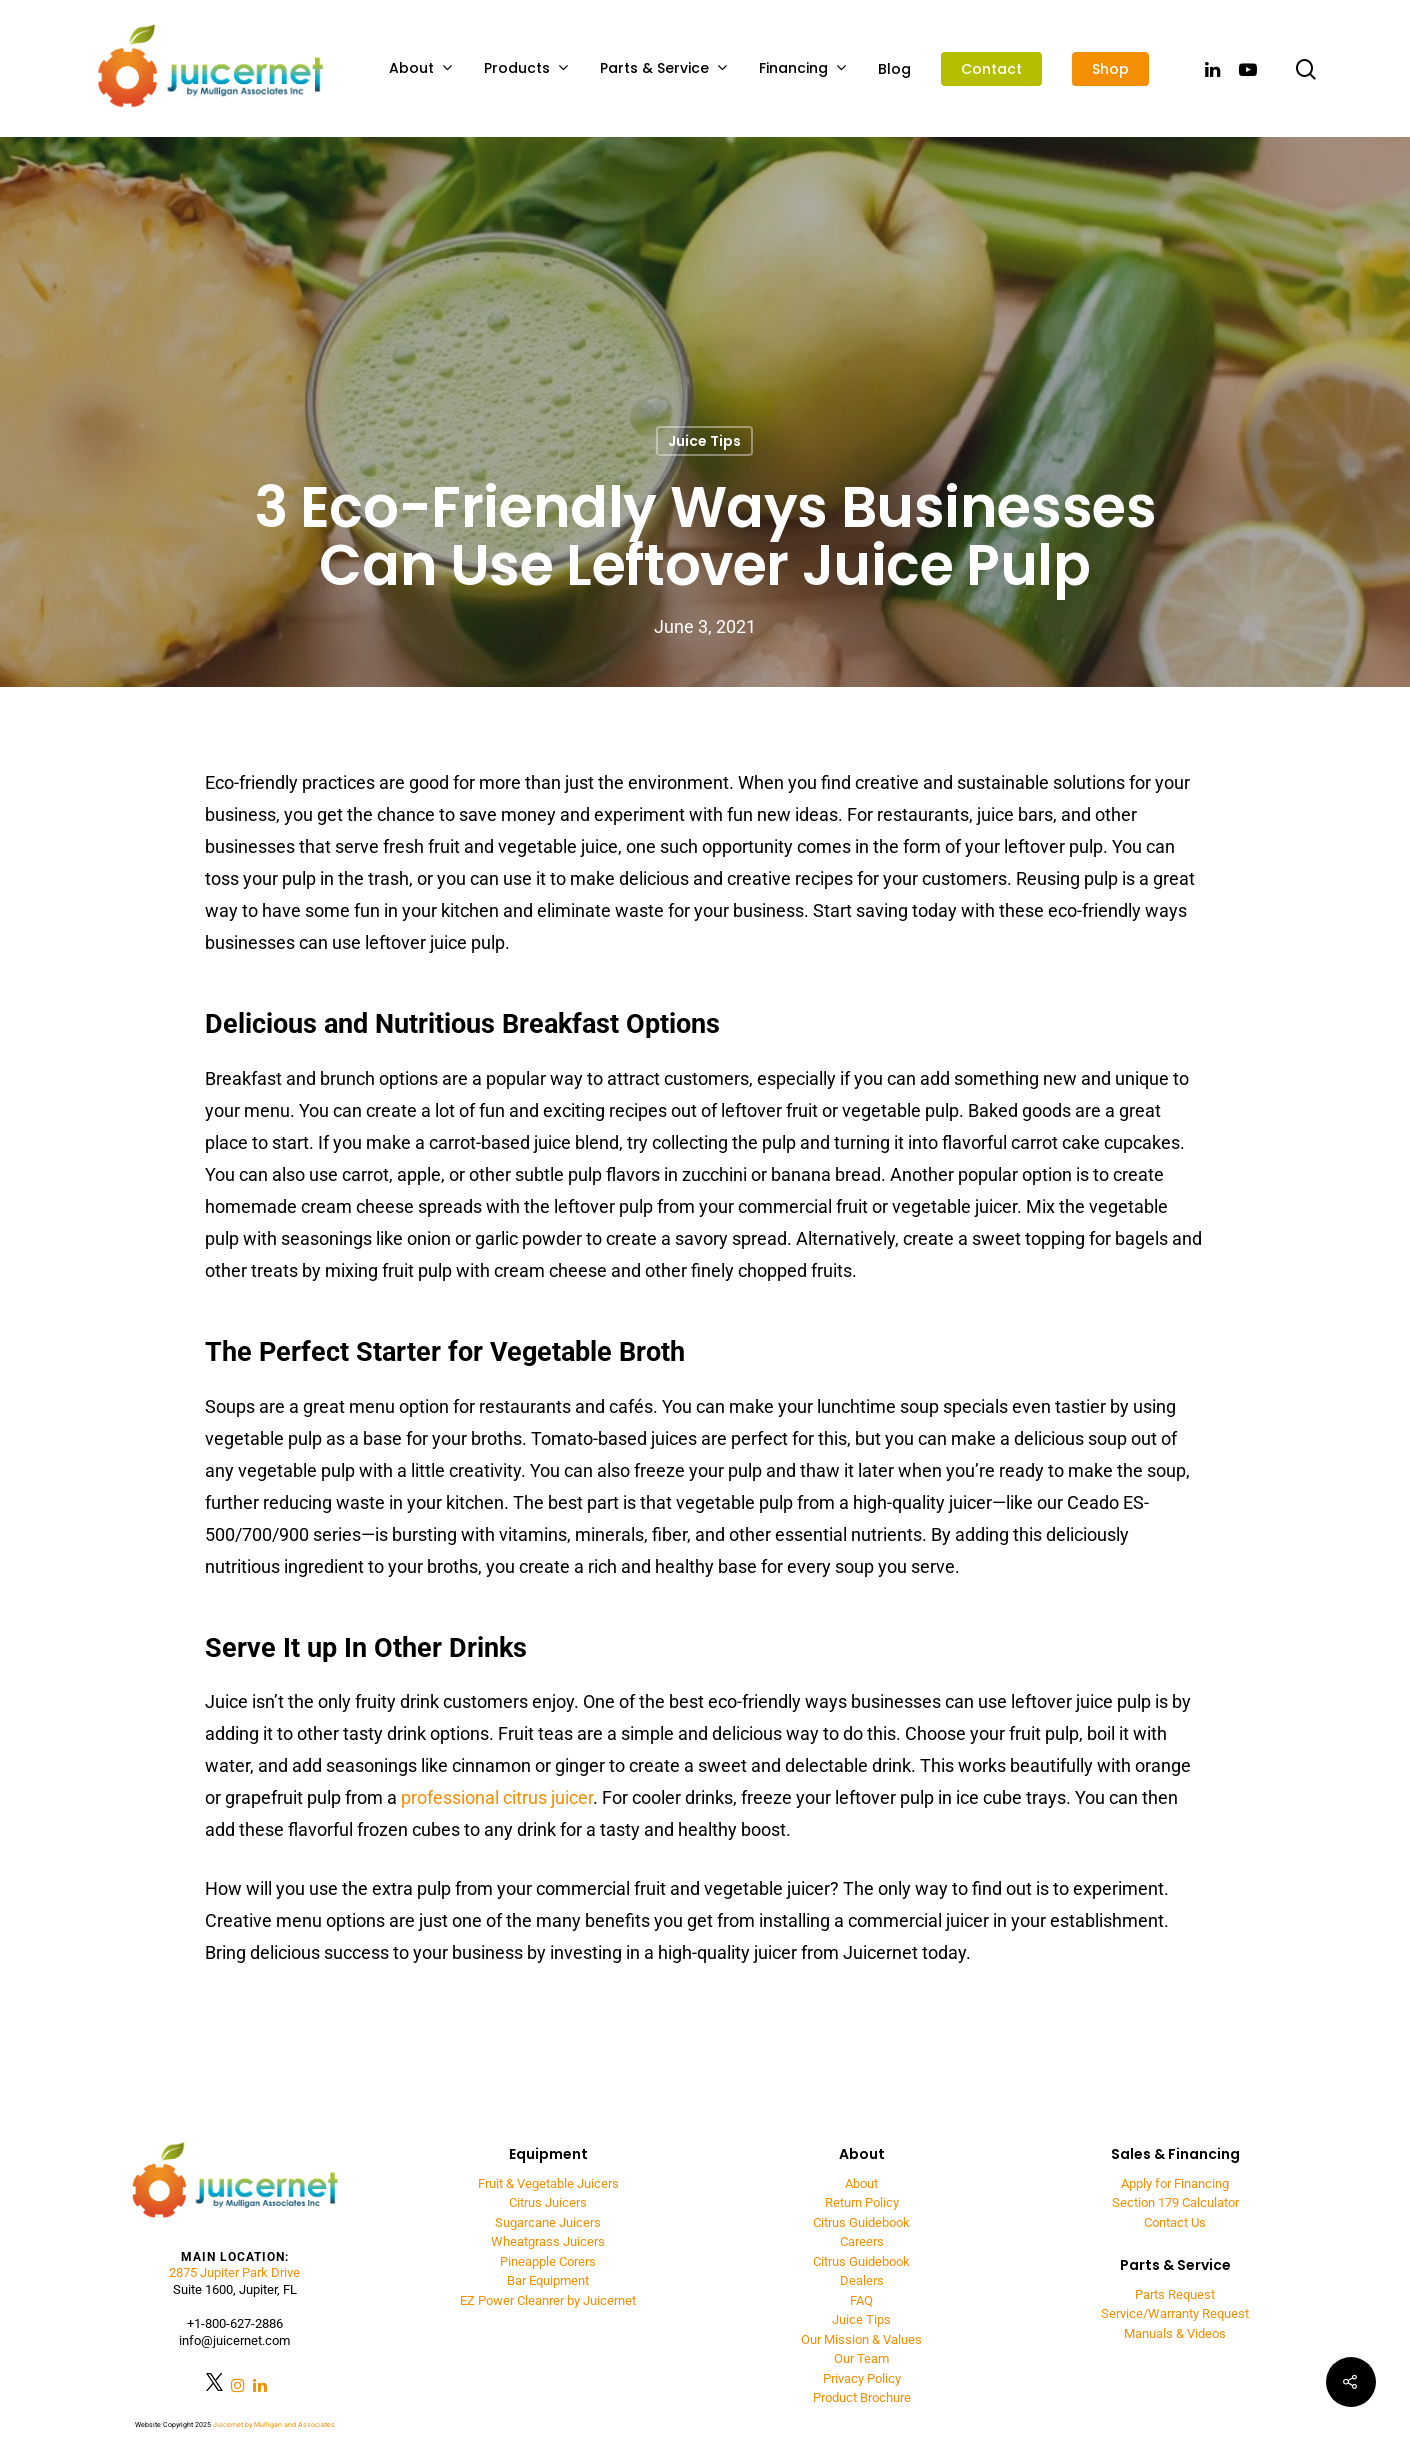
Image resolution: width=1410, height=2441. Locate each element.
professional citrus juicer (497, 1797)
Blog (894, 69)
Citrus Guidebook (861, 2222)
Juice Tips (704, 441)
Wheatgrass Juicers (548, 2241)
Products (526, 68)
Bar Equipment (548, 2280)
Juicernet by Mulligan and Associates (274, 2425)
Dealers (862, 2280)
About (420, 68)
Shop (1110, 69)
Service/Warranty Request (1175, 2313)
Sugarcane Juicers (548, 2222)
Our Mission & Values (861, 2339)
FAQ (861, 2300)
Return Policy (862, 2202)
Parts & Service (663, 68)
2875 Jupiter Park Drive (234, 2272)
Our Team (861, 2358)
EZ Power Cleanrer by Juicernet (548, 2300)
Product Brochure (862, 2397)
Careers (862, 2241)
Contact (991, 69)
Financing (802, 68)
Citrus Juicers (548, 2202)
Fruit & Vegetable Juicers (548, 2183)
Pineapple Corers (548, 2261)
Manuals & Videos (1175, 2333)
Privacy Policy (862, 2378)
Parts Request (1175, 2294)
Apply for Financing (1175, 2183)
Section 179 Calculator (1175, 2202)
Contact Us (1175, 2222)
